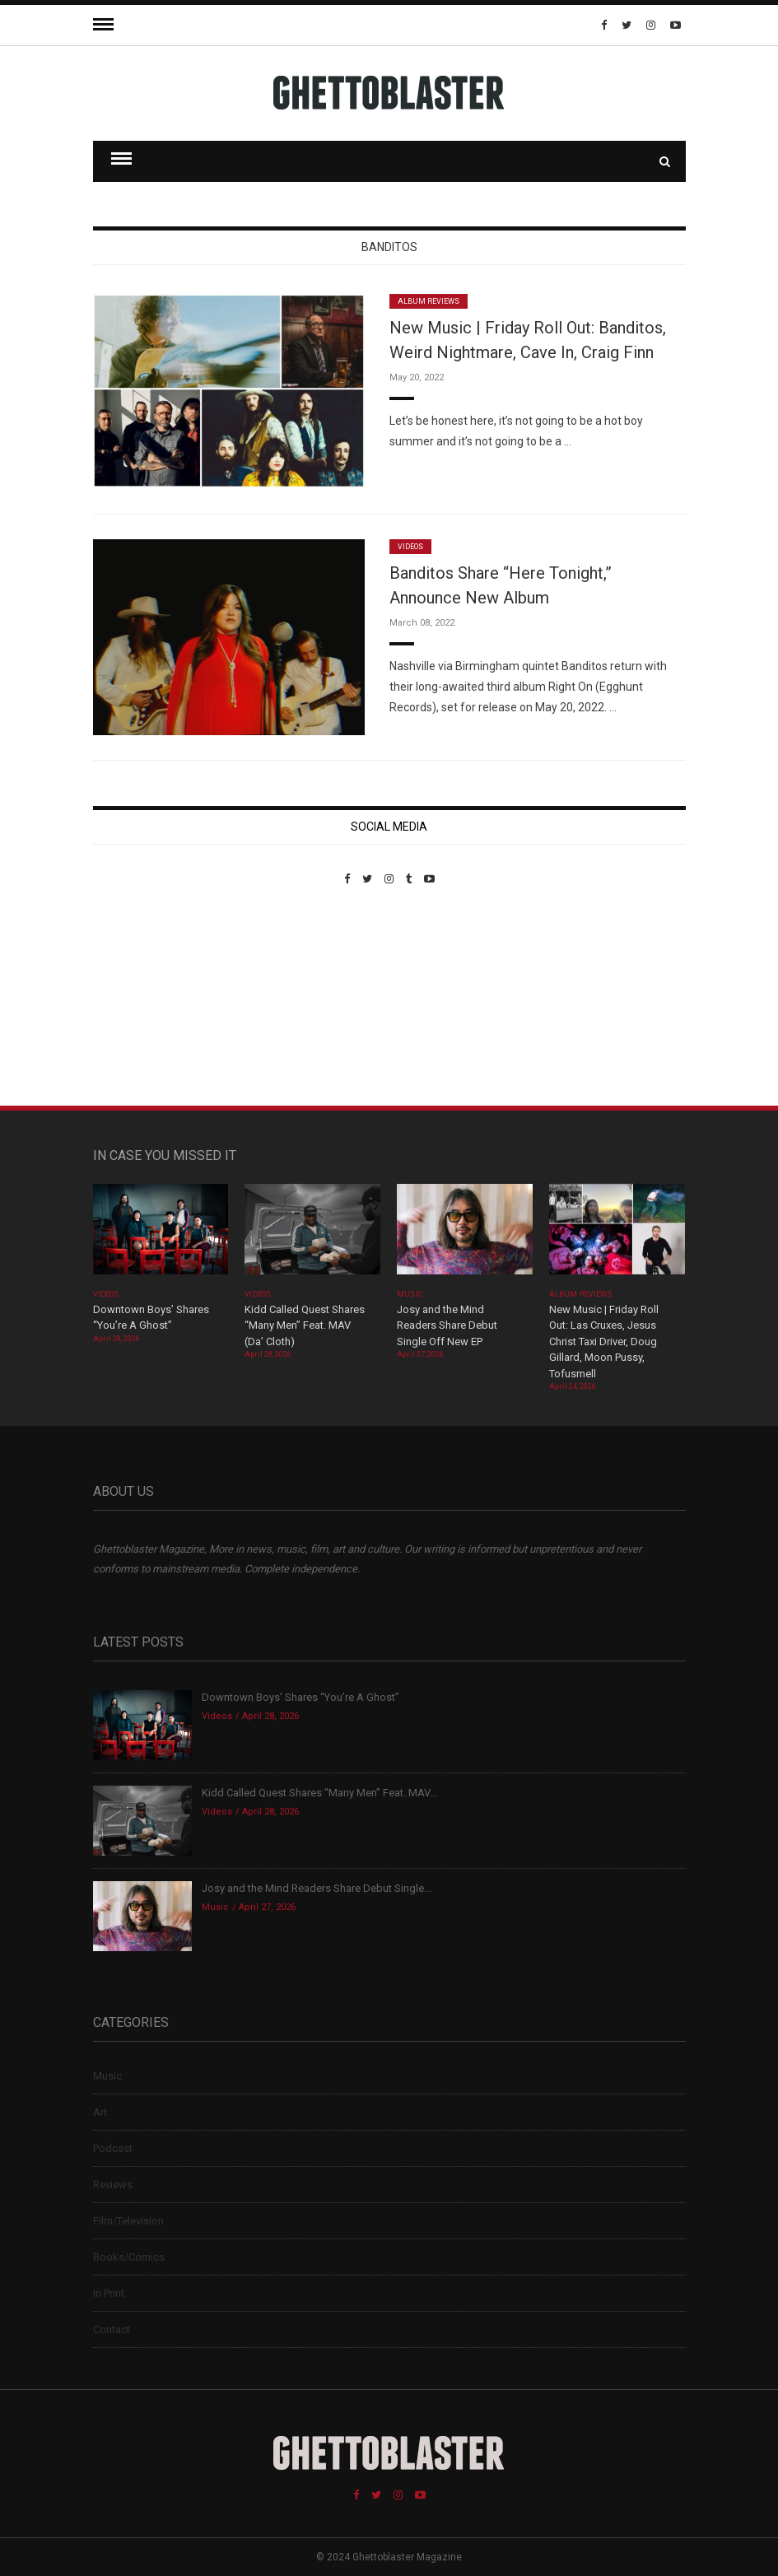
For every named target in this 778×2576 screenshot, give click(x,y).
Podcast (113, 2148)
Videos (410, 547)
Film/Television (128, 2221)
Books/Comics (129, 2257)
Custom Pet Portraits (141, 998)
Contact (111, 2329)
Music (409, 1294)
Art (100, 2112)
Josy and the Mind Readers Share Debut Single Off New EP (447, 1325)
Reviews (113, 2184)
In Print (108, 2293)
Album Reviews (429, 301)
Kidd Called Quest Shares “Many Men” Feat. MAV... (319, 1792)
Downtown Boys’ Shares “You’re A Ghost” (302, 1697)
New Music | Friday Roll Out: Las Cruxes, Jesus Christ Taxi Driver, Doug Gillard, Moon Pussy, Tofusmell (604, 1341)
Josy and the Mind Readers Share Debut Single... (316, 1888)
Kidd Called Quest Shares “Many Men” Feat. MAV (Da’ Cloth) (305, 1325)
